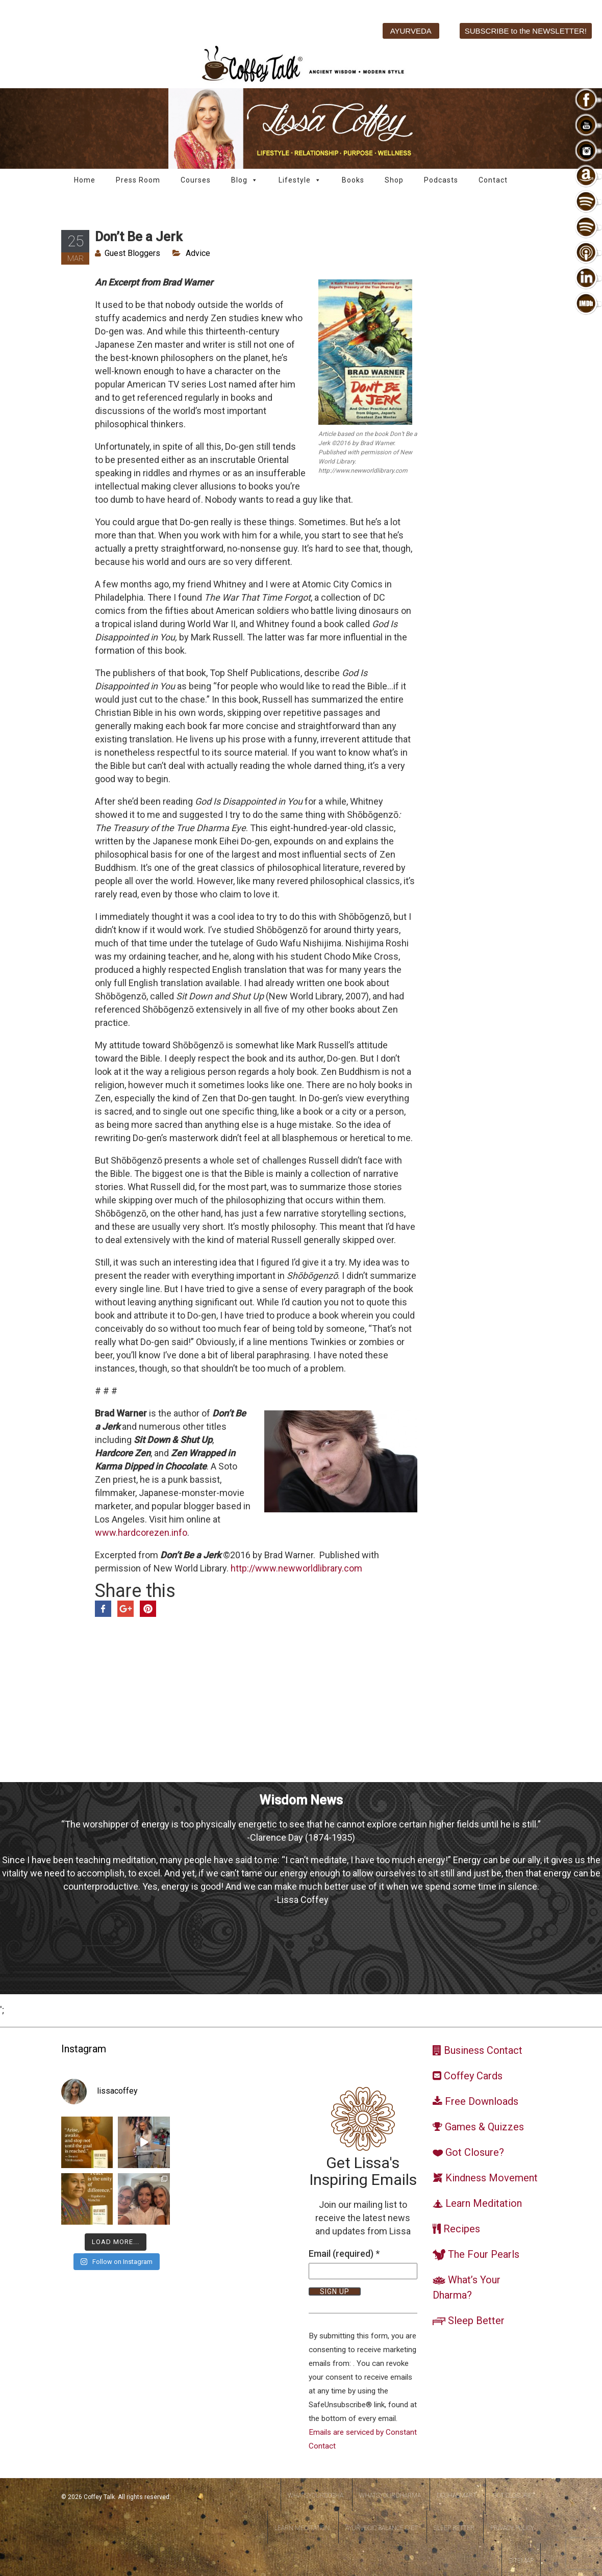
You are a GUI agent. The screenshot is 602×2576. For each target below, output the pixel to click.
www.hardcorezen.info (141, 1532)
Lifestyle (300, 180)
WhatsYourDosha (315, 2495)
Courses (196, 180)
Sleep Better (454, 2528)
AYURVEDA (411, 31)
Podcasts (441, 180)
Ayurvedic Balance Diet (381, 2528)
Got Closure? (513, 2495)
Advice (198, 253)
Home (84, 180)
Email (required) (344, 2253)
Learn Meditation (302, 2528)
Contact (493, 180)
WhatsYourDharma (390, 2495)
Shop (394, 180)
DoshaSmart (456, 2495)
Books (353, 180)
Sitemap (521, 2560)
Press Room (138, 180)
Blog (244, 180)
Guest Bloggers (132, 253)
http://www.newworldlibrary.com (296, 1568)
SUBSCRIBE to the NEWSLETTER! (526, 31)
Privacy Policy (512, 2528)
